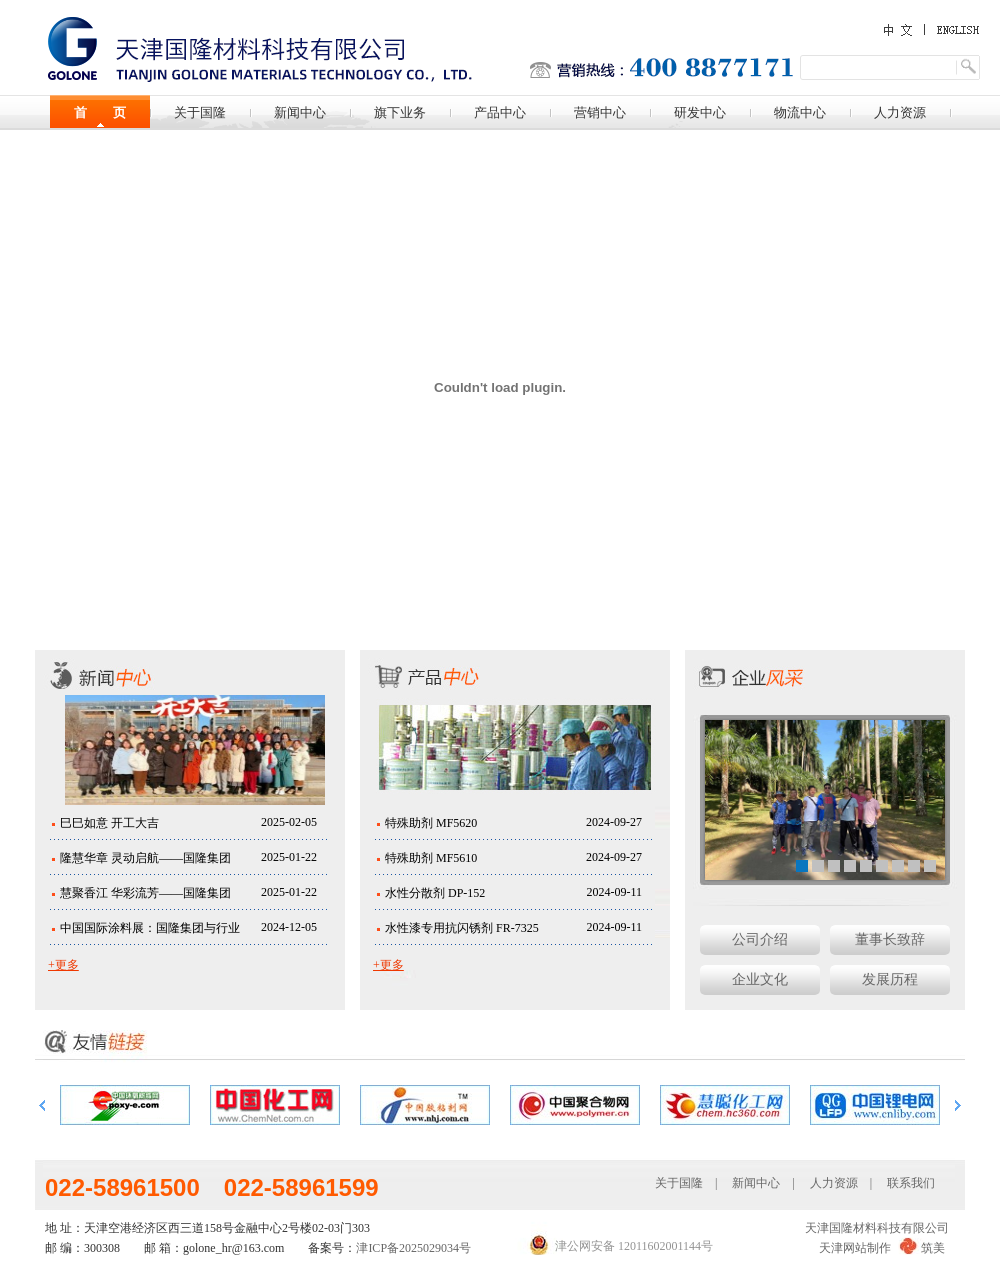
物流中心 (800, 112)
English (950, 29)
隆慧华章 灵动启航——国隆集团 (145, 858)
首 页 (100, 112)
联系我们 (911, 1183)
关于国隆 (200, 112)
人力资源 (900, 112)
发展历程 (890, 979)
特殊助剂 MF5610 (431, 858)
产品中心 (500, 112)
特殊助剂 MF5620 (431, 823)
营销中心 (600, 112)
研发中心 (700, 112)
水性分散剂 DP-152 (435, 893)
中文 (900, 30)
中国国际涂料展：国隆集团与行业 (150, 928)
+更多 (63, 965)
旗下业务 (400, 112)
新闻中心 (300, 112)
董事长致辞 (890, 939)
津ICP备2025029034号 (413, 1248)
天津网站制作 (855, 1248)
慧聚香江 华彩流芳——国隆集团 (145, 893)
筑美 (933, 1248)
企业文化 (760, 979)
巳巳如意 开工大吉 (109, 823)
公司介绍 (760, 939)
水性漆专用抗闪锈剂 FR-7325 (462, 928)
